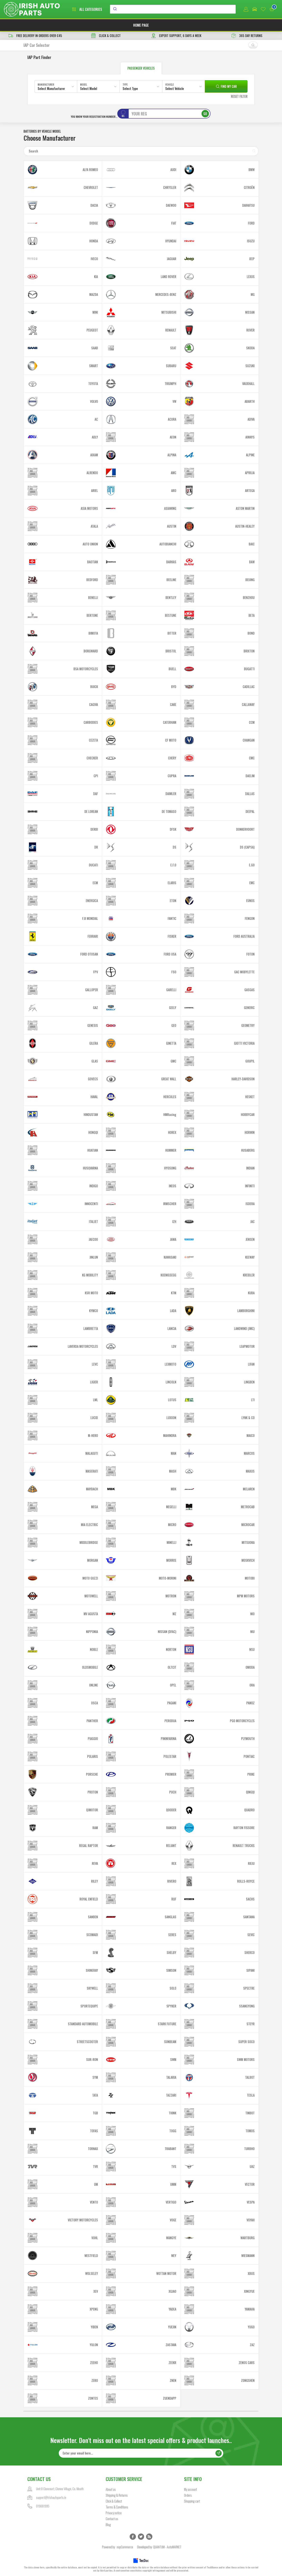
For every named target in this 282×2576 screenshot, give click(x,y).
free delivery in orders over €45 (35, 35)
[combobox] (173, 9)
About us (111, 2489)
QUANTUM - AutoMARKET (167, 2547)
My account (190, 2489)
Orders (188, 2495)
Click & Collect (114, 2501)
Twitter (141, 2536)
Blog (108, 2524)
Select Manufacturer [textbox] (51, 88)
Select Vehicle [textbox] (174, 88)
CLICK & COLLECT (106, 35)
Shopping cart (192, 2501)
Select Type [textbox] (130, 88)
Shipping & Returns (117, 2495)
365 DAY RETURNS (246, 35)
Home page (141, 25)
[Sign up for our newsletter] (141, 2453)
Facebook (132, 2536)
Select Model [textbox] (88, 88)
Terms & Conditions (117, 2507)
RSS (149, 2536)
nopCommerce (125, 2547)
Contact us (112, 2518)
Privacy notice (114, 2513)
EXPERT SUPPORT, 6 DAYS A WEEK (176, 35)
